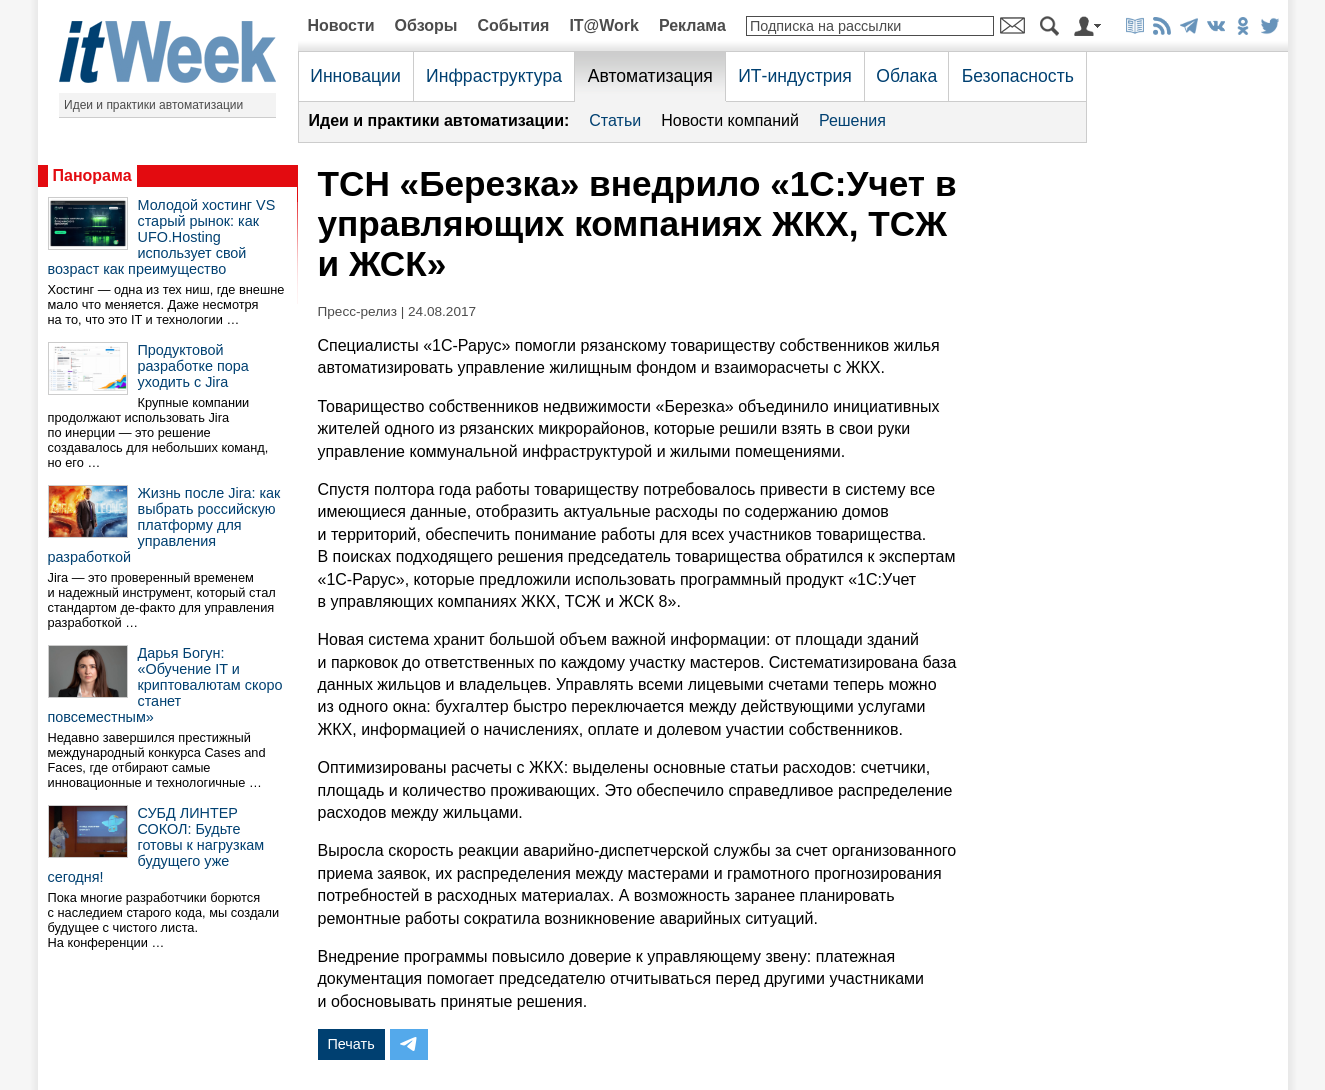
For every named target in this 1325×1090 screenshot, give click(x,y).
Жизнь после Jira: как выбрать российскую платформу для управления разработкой (164, 525)
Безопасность (1018, 76)
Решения (852, 120)
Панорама (92, 175)
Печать (351, 1044)
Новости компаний (730, 120)
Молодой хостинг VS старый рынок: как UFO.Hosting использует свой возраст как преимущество (162, 237)
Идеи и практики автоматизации (153, 105)
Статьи (615, 120)
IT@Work (604, 25)
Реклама (692, 25)
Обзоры (426, 25)
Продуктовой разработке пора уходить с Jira (193, 366)
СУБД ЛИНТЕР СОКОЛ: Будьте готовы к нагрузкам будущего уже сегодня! (156, 845)
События (513, 25)
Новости (341, 25)
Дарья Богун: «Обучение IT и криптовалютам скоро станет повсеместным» (165, 685)
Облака (906, 76)
